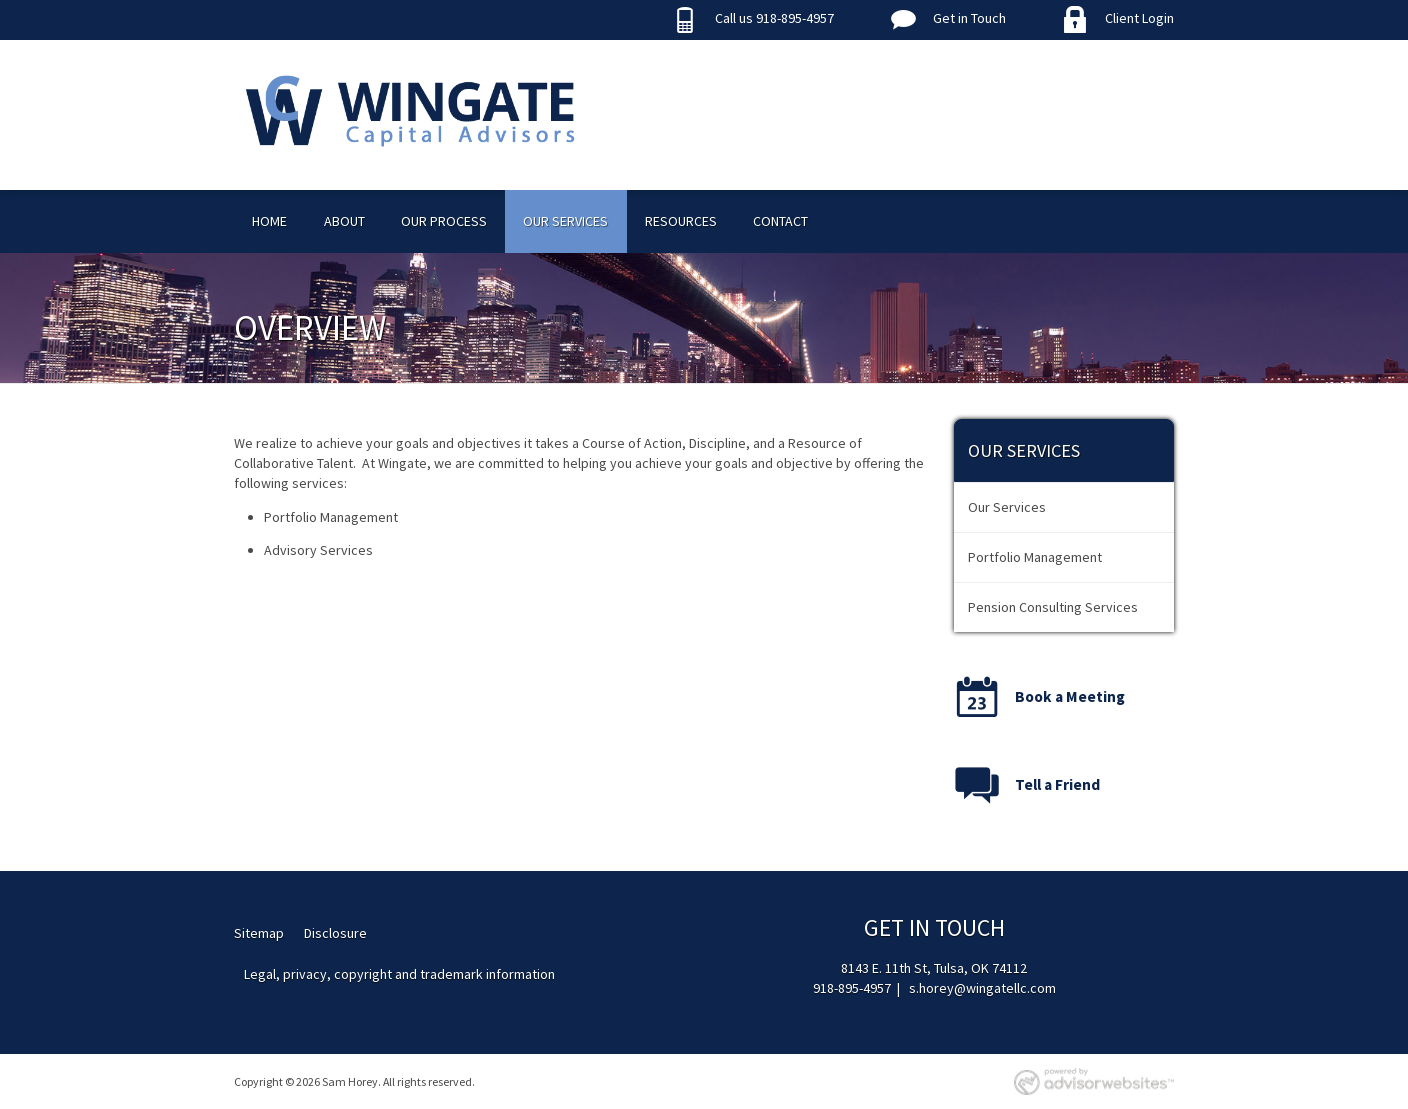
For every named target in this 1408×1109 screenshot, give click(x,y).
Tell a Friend (1057, 784)
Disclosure (335, 933)
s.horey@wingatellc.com (982, 988)
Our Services (565, 221)
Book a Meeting (1070, 696)
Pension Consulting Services (1053, 607)
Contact (780, 221)
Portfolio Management (1035, 557)
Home (269, 221)
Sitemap (259, 933)
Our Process (444, 221)
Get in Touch (969, 18)
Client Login (1139, 18)
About (344, 221)
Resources (681, 221)
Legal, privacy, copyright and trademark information (399, 974)
